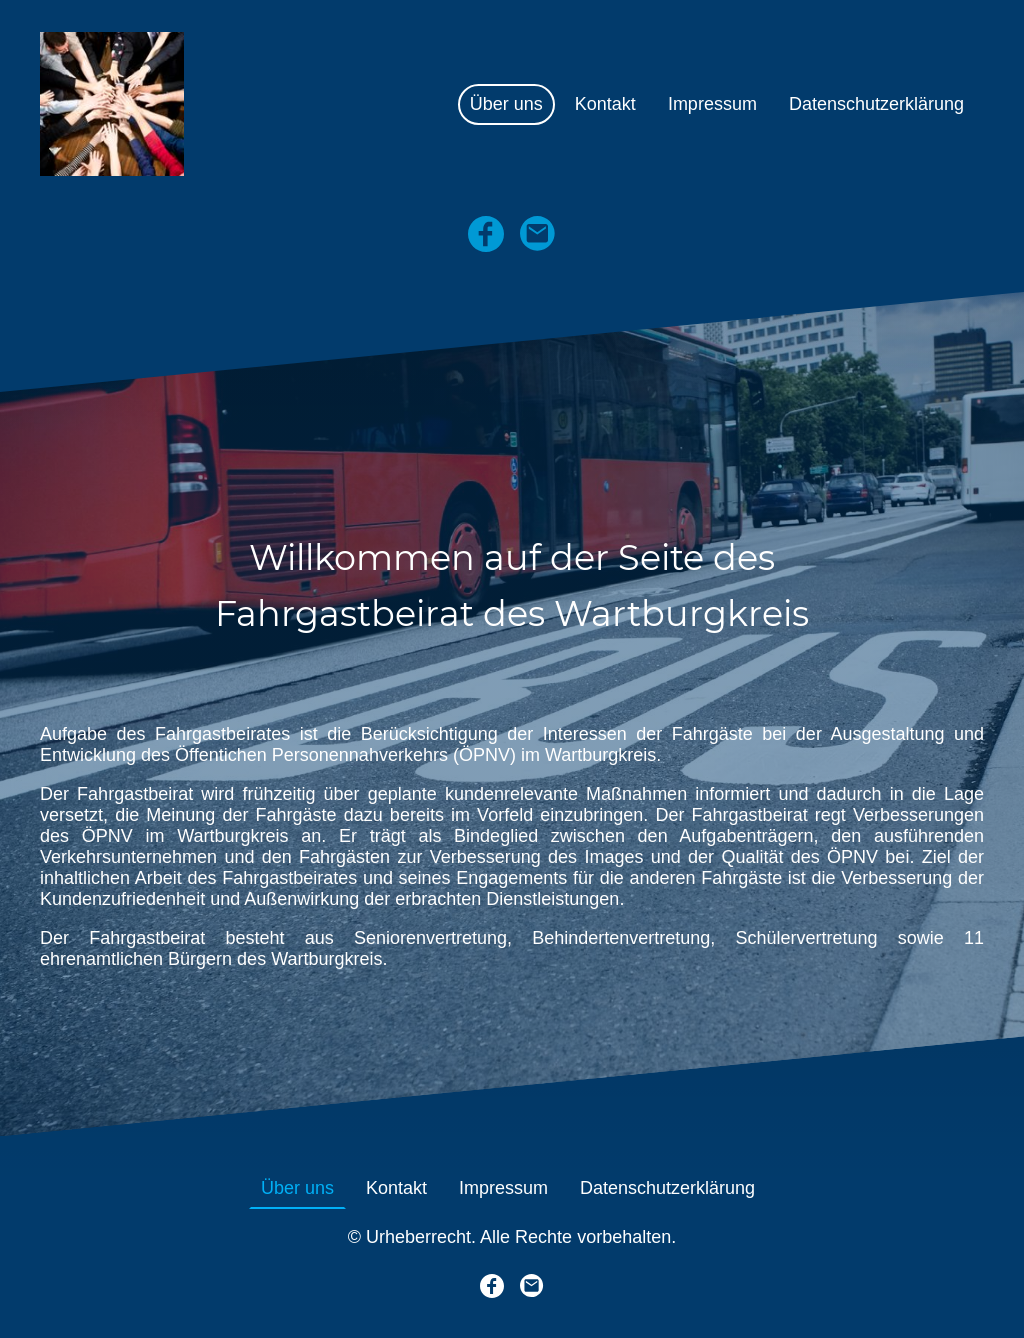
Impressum (712, 104)
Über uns (506, 104)
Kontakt (605, 104)
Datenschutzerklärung (876, 104)
